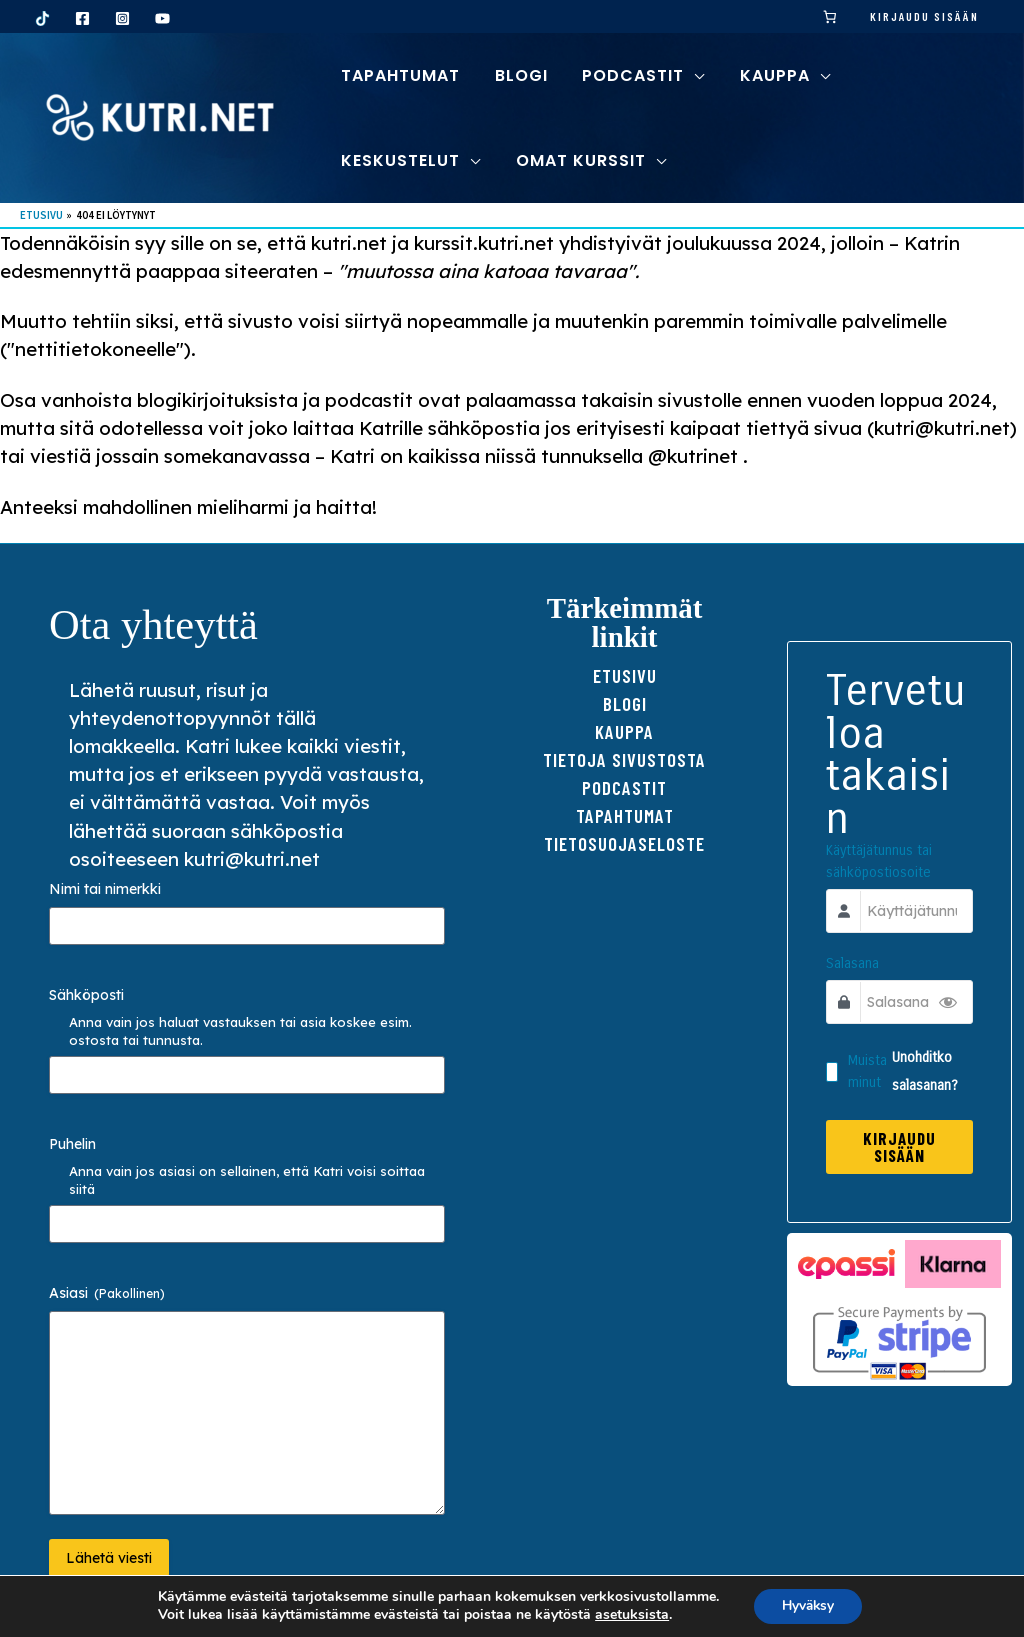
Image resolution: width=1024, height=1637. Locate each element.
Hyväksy (807, 1605)
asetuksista (629, 1615)
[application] (688, 75)
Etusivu (625, 675)
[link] (830, 16)
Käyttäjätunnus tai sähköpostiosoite (881, 863)
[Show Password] (946, 1004)
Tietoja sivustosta (624, 759)
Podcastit (624, 787)
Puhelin (72, 1144)
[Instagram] (122, 18)
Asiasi (107, 1293)
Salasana (854, 965)
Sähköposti (86, 995)
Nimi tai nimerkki (105, 889)
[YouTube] (162, 18)
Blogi (625, 703)
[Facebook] (82, 18)
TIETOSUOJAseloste (624, 843)
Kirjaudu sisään (924, 16)
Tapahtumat (625, 815)
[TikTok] (42, 18)
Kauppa (624, 731)
